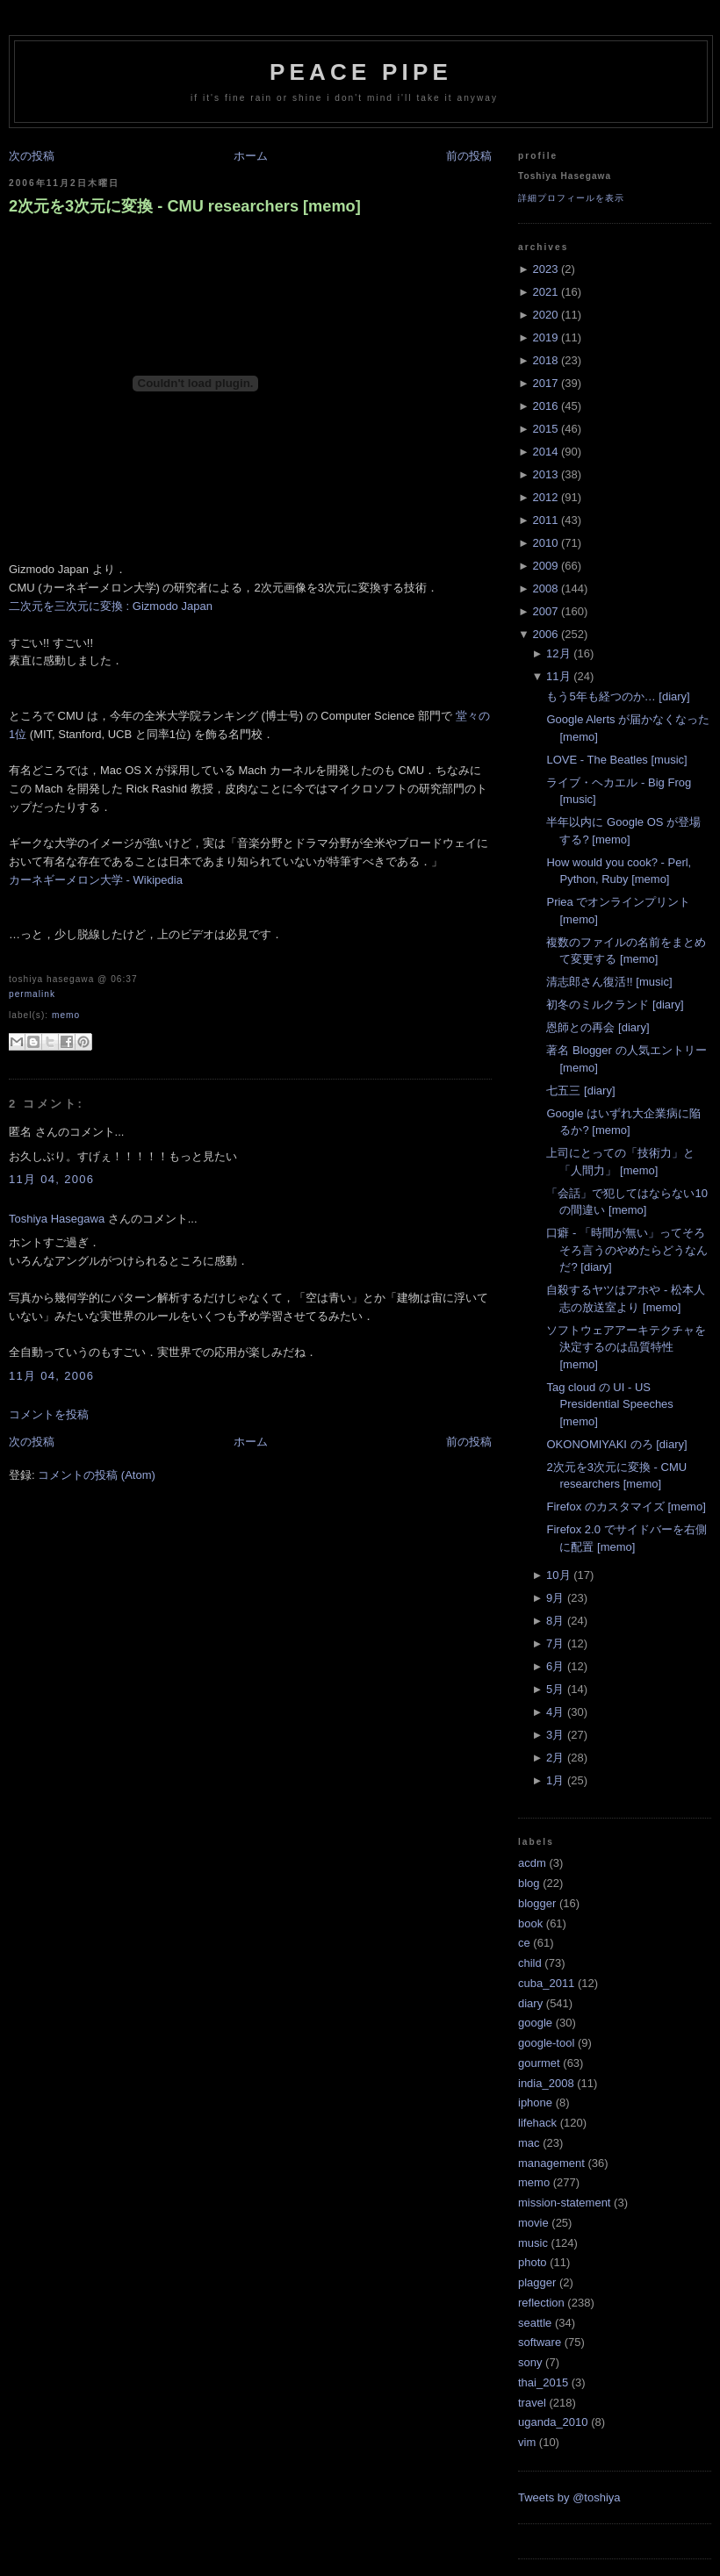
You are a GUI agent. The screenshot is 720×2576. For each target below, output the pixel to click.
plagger (537, 2282)
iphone (535, 2102)
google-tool (546, 2042)
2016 (545, 406)
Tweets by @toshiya (569, 2497)
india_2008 (546, 2083)
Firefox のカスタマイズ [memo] (625, 1506)
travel (532, 2402)
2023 (545, 269)
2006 (545, 634)
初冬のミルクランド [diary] (614, 1004)
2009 (545, 565)
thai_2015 (543, 2382)
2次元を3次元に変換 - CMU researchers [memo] (185, 206)
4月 (555, 1712)
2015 (545, 428)
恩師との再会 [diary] (597, 1027)
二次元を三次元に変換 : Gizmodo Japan (110, 606)
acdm (532, 1862)
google (535, 2022)
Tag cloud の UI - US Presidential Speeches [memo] (609, 1404)
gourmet (539, 2063)
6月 (555, 1666)
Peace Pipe (361, 72)
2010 (545, 542)
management (551, 2163)
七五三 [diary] (580, 1090)
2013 (545, 474)
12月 (558, 653)
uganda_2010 (553, 2422)
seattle (534, 2322)
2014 (545, 451)
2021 (545, 291)
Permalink (32, 994)
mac (529, 2142)
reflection (541, 2302)
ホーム (251, 155)
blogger (537, 1903)
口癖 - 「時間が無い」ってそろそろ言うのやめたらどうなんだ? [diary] (627, 1250)
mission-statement (564, 2202)
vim (527, 2442)
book (530, 1923)
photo (532, 2262)
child (530, 1963)
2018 (545, 360)
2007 (545, 611)
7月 (555, 1643)
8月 (555, 1620)
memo (66, 1015)
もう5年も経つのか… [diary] (617, 696)
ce (524, 1942)
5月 (555, 1689)
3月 (555, 1734)
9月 (555, 1597)
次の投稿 (31, 155)
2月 (555, 1757)
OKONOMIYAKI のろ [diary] (616, 1444)
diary (530, 2003)
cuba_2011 (546, 1983)
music (533, 2243)
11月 (558, 676)
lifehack (537, 2122)
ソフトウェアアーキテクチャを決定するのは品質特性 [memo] (626, 1347)
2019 (545, 337)
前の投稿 (469, 155)
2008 (545, 588)
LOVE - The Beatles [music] (616, 759)
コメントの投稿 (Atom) (96, 1475)
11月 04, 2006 (51, 1179)
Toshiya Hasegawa (56, 1218)
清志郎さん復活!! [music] (609, 981)
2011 (545, 520)
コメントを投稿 (49, 1414)
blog (529, 1883)
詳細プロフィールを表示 (571, 198)
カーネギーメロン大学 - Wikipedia (96, 879)
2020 (545, 314)
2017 (545, 383)
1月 (555, 1780)
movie (533, 2222)
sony (530, 2362)
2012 (545, 497)
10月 (558, 1575)
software (539, 2342)
